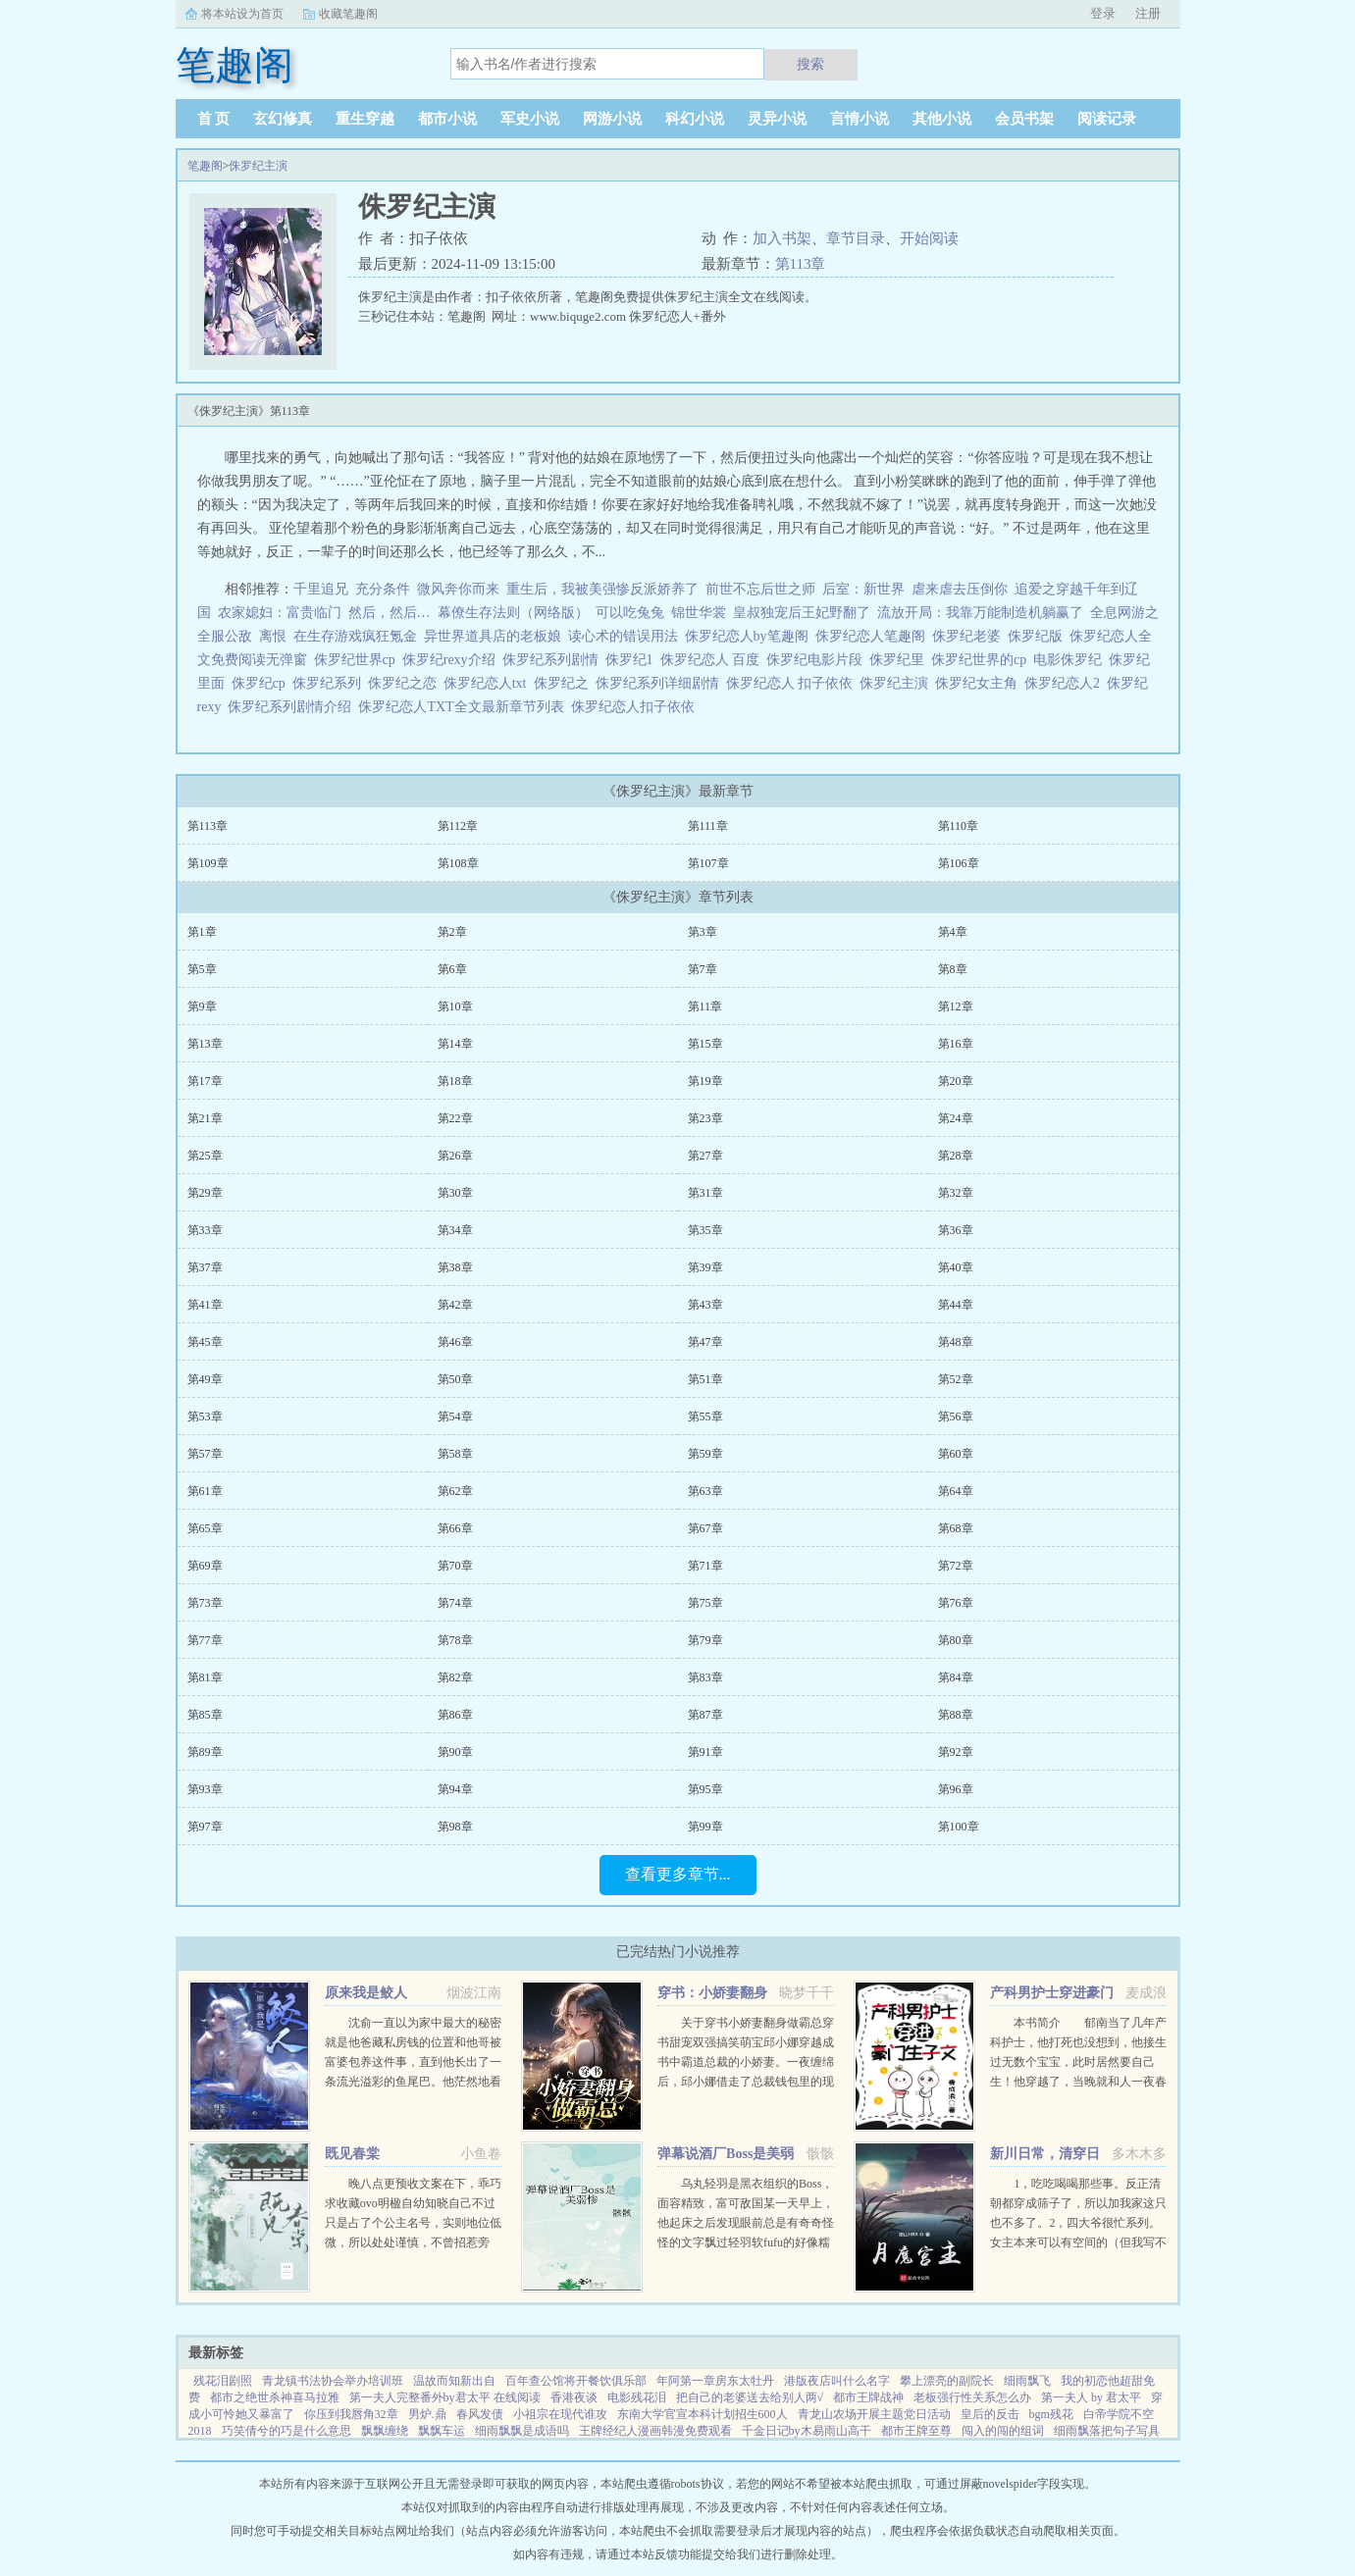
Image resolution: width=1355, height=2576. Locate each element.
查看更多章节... (678, 1874)
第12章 (955, 1006)
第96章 (955, 1789)
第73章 (205, 1603)
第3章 (702, 932)
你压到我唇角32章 (351, 2414)
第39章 (705, 1267)
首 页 (214, 119)
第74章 (455, 1603)
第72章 (955, 1565)
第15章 (705, 1044)
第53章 (205, 1416)
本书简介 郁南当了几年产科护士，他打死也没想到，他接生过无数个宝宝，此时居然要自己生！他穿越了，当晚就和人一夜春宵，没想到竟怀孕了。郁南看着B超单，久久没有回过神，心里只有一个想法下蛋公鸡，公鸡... (1078, 2081)
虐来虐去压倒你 (960, 589)
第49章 (205, 1379)
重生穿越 (365, 119)
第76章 (955, 1603)
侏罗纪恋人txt (488, 683)
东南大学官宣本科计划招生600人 (702, 2414)
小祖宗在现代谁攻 (560, 2414)
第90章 (455, 1752)
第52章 (955, 1379)
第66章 (455, 1528)
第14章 (455, 1044)
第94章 (455, 1789)
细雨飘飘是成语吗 (522, 2431)
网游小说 (612, 119)
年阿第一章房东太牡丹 (715, 2381)
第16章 (955, 1044)
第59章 (705, 1454)
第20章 (955, 1081)
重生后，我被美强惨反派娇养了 (602, 589)
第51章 (705, 1379)
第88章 (955, 1715)
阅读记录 (1106, 119)
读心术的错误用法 (623, 636)
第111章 (708, 826)
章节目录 (855, 238)
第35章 (705, 1230)
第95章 (705, 1789)
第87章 (705, 1715)
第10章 (455, 1006)
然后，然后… (389, 612)
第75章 (705, 1603)
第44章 (955, 1305)
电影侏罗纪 (1071, 659)
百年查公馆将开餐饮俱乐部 (576, 2381)
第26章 (455, 1155)
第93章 (205, 1789)
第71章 (705, 1565)
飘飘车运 (441, 2431)
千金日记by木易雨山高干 (806, 2431)
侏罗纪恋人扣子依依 (636, 706)
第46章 (455, 1342)
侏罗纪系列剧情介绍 (293, 706)
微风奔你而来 (458, 589)
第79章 (705, 1640)
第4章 (952, 932)
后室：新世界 (863, 589)
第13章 (205, 1044)
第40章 (955, 1267)
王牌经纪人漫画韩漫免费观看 (655, 2431)
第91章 (705, 1752)
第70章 (455, 1565)
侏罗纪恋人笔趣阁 (873, 636)
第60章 (955, 1454)
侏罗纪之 (565, 683)
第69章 (205, 1565)
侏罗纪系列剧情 (553, 659)
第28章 (955, 1155)
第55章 (705, 1416)
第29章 (205, 1193)
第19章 (705, 1081)
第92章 (955, 1752)
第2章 (452, 932)
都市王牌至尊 (916, 2431)
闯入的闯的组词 (1003, 2431)
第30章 (455, 1193)
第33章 (205, 1230)
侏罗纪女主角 (979, 683)
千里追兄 (320, 589)
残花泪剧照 (222, 2381)
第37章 (205, 1267)
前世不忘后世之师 (760, 589)
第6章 (452, 969)
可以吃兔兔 (630, 612)
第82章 (455, 1677)
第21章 (205, 1118)
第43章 (705, 1305)
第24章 (955, 1118)
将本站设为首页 (242, 14)
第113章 (800, 264)
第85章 (205, 1715)
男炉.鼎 (427, 2414)
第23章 (705, 1118)
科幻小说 (694, 119)
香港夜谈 (574, 2397)
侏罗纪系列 (330, 683)
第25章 (205, 1155)
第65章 (205, 1528)
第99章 (705, 1826)
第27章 (705, 1155)
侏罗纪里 (900, 659)
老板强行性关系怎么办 (972, 2397)
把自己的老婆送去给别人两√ (750, 2397)
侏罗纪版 (1038, 636)
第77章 (205, 1640)
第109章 (208, 863)
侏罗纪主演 (258, 166)
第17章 (205, 1081)
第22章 (455, 1118)
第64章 (955, 1491)
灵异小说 (777, 119)
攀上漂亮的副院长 (947, 2381)
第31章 (705, 1193)
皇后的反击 (990, 2414)
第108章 (458, 863)
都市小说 (447, 119)
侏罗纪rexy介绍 (452, 659)
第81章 (205, 1677)
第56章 (955, 1416)
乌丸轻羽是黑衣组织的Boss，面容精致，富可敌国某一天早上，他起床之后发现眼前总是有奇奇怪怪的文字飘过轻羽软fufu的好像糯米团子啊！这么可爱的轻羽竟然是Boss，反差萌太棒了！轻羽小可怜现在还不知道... (745, 2242)
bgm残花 (1051, 2414)
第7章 (702, 969)
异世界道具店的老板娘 (492, 636)
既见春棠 (352, 2153)
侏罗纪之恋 (405, 683)
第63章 (705, 1491)
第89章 (205, 1752)
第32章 (955, 1193)
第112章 (458, 826)
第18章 (455, 1081)
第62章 (455, 1491)
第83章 (705, 1677)
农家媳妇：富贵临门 (279, 612)
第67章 (705, 1528)
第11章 (705, 1006)
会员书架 (1024, 119)
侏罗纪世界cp (358, 659)
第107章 (708, 863)
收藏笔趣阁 (348, 14)
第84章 (955, 1677)
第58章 (455, 1454)
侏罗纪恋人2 (1065, 683)
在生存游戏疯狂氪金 (355, 636)
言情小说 (859, 119)
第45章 (205, 1342)
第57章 (205, 1454)
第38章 (455, 1267)
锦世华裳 (698, 612)
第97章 (205, 1826)
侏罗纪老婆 (970, 636)
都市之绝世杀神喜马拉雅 (274, 2397)
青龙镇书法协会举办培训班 (332, 2381)
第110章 (958, 826)
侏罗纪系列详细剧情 (661, 683)
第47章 (705, 1342)
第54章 (455, 1416)
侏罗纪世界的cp (982, 659)
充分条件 (382, 589)
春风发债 (479, 2414)
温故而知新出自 (454, 2381)
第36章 (955, 1230)
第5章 (202, 969)
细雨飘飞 (1027, 2381)
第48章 (955, 1342)
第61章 (205, 1491)
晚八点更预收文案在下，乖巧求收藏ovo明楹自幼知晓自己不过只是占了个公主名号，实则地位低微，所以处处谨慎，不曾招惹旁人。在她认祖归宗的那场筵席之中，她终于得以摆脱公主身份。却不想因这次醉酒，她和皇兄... (413, 2242)
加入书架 (782, 238)
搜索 (810, 64)
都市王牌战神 (868, 2397)
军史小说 (529, 119)
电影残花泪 (636, 2397)
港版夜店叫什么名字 (837, 2381)
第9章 (202, 1006)
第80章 (955, 1640)
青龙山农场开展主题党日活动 (874, 2414)
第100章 (958, 1826)
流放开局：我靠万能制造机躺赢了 (980, 612)
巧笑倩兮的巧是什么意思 (286, 2431)
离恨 (273, 636)
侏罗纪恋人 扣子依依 (793, 683)
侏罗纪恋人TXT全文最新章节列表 (464, 706)
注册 (1148, 13)
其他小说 (941, 119)
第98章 (455, 1826)
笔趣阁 (205, 166)
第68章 (955, 1528)
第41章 (205, 1305)
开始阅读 (929, 238)
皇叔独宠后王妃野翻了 (801, 612)
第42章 (455, 1305)
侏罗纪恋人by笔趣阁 (750, 636)
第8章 (952, 969)
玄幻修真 (282, 119)
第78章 (455, 1640)
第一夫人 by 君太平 (1091, 2397)
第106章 (958, 863)
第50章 (455, 1379)
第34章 (455, 1230)
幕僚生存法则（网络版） (513, 612)
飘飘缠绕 (384, 2431)
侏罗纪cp (262, 683)
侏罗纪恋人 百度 (713, 659)
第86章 (455, 1715)
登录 (1103, 13)
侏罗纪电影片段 (817, 659)
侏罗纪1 (632, 659)
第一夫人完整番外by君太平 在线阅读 (445, 2397)
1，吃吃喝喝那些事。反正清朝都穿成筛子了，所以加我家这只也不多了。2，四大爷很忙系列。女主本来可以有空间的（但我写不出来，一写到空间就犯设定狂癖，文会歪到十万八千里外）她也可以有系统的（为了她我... (1078, 2242)
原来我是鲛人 (366, 1992)
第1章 (202, 932)
